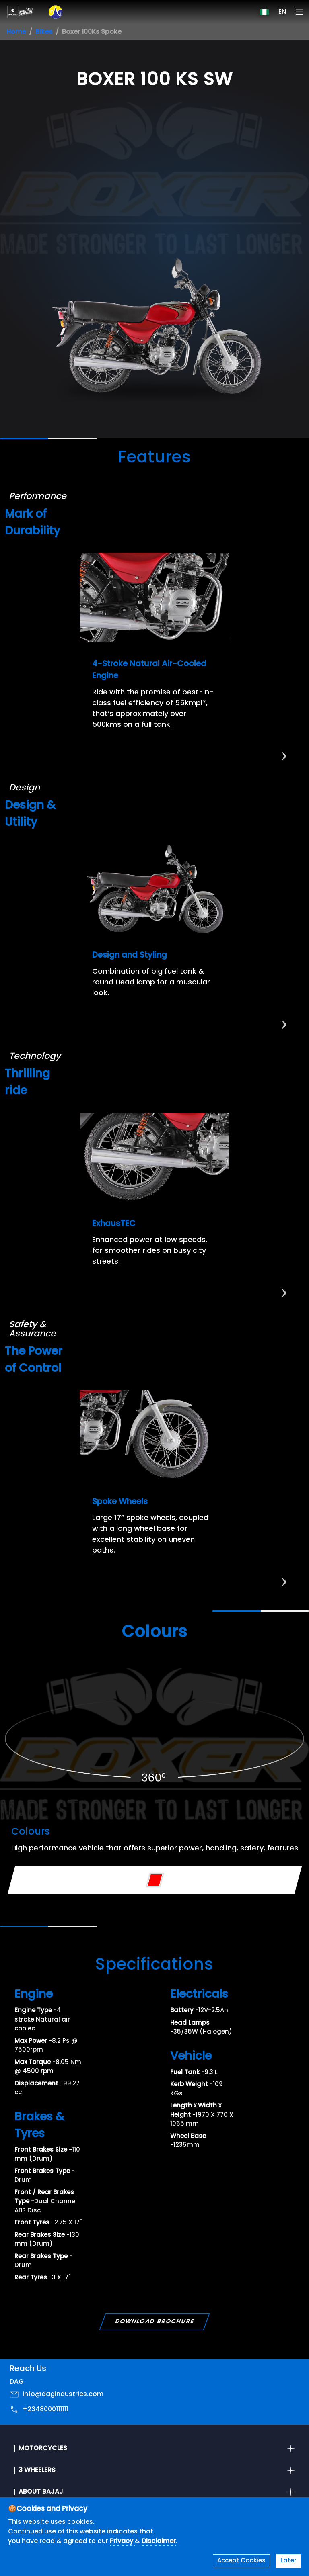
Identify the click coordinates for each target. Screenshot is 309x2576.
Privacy (122, 2541)
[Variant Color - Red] (154, 1880)
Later (288, 2561)
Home (16, 32)
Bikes (43, 32)
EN (282, 12)
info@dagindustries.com (63, 2394)
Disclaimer (159, 2541)
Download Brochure (154, 2322)
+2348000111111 (45, 2409)
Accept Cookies (241, 2561)
